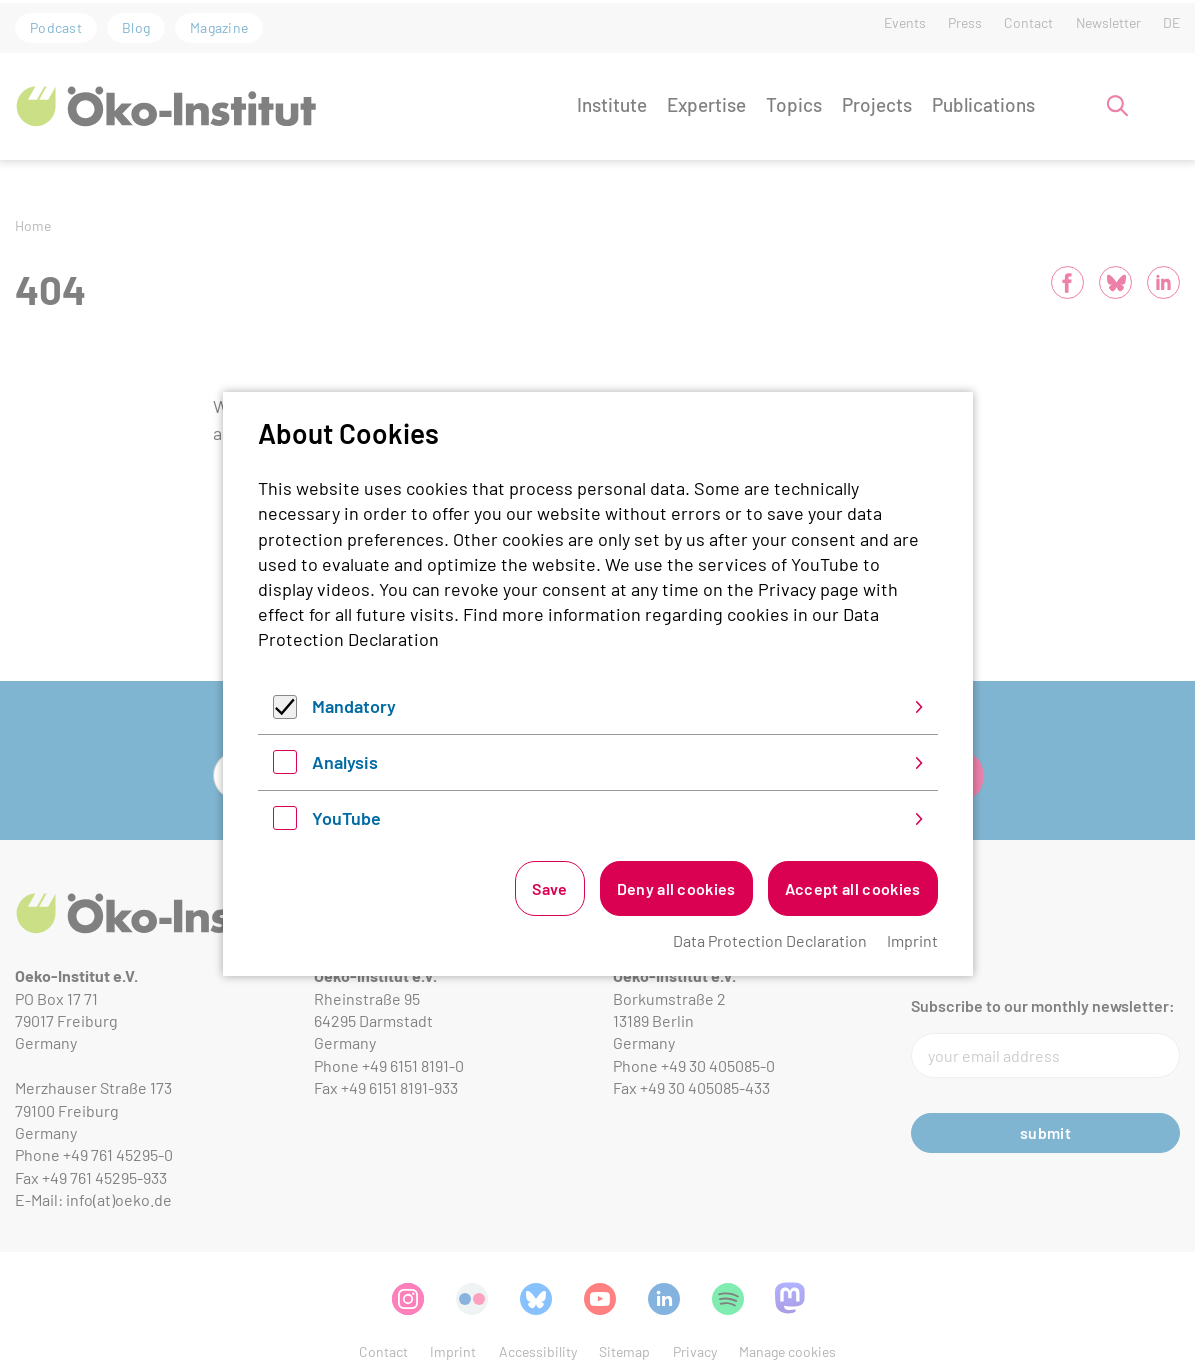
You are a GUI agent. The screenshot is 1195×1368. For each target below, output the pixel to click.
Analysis (345, 762)
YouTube (346, 818)
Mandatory (354, 706)
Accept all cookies (853, 888)
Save (549, 888)
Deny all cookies (676, 888)
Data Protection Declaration (770, 940)
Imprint (912, 940)
